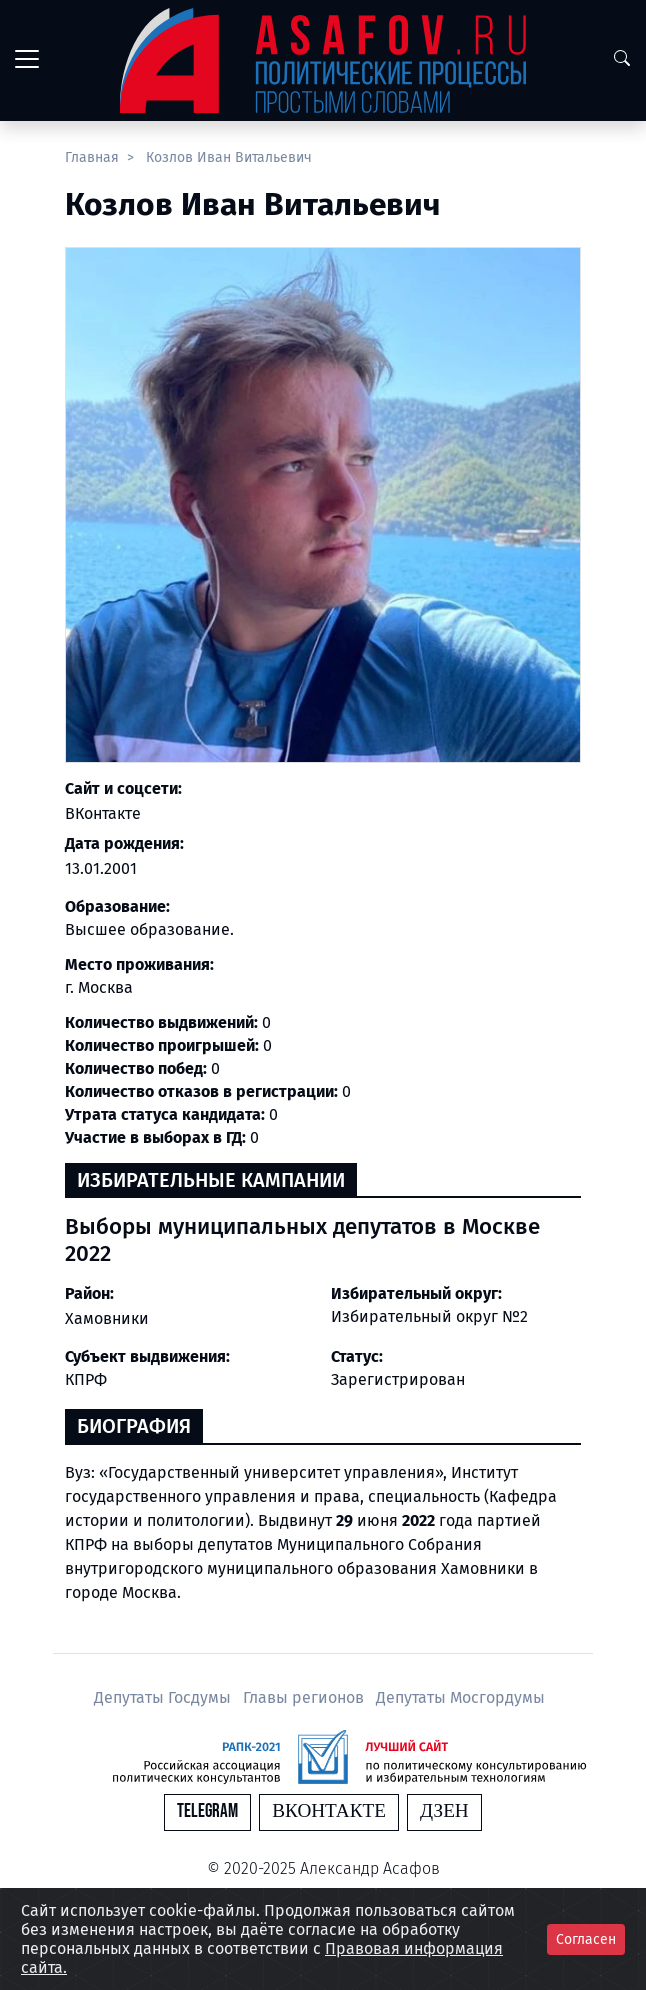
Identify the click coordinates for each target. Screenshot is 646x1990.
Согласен (586, 1939)
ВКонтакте (103, 813)
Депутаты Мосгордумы (460, 1697)
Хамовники (107, 1318)
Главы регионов (305, 1697)
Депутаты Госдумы (164, 1697)
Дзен (444, 1811)
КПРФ (86, 1379)
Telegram (207, 1811)
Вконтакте (329, 1811)
